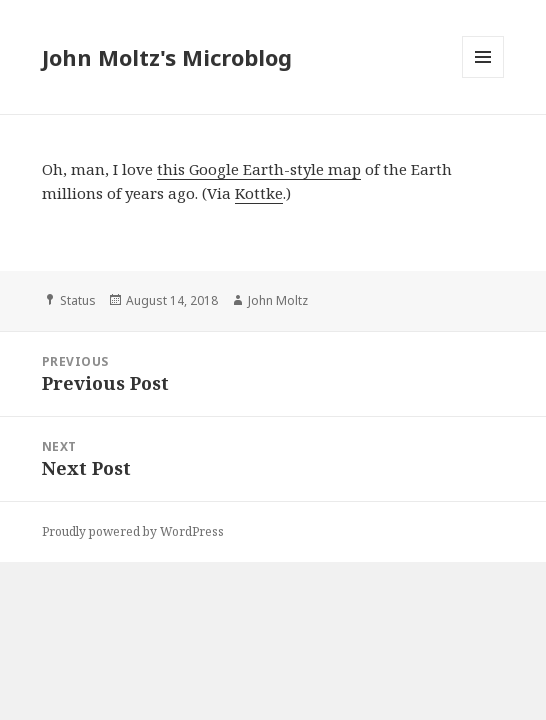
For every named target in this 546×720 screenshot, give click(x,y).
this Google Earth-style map (259, 169)
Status (78, 300)
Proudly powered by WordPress (133, 531)
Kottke (259, 193)
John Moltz (278, 300)
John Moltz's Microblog (167, 57)
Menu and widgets (483, 77)
